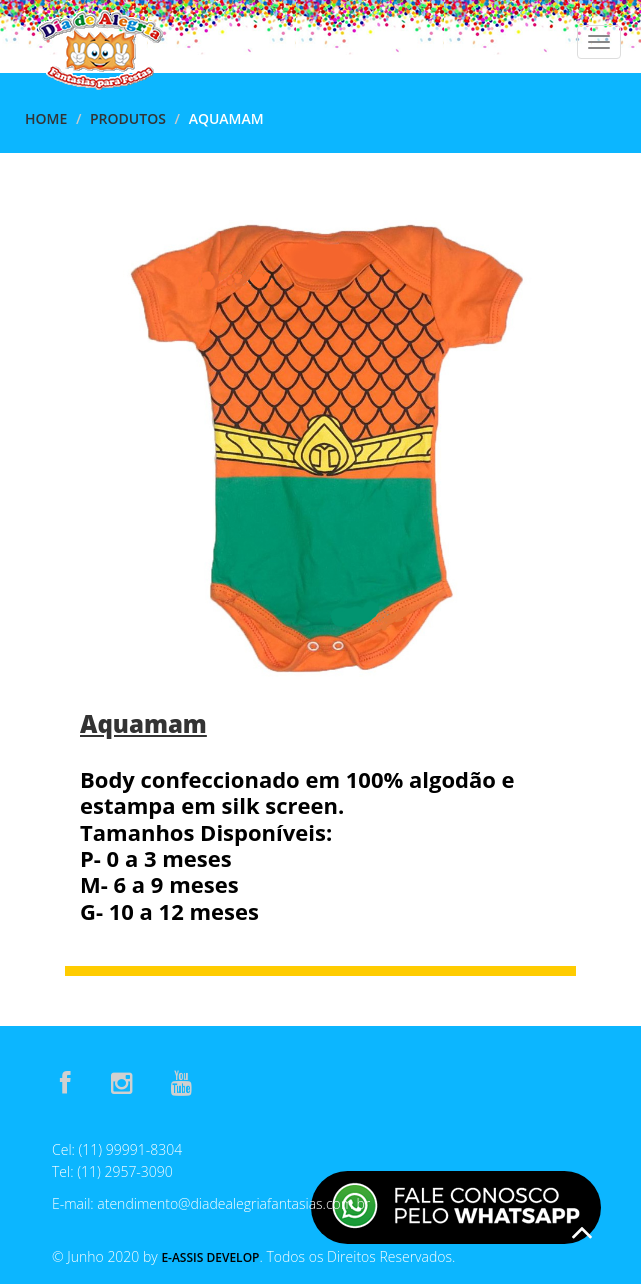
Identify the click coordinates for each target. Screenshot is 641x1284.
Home (46, 118)
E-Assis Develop (210, 1257)
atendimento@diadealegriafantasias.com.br (233, 1203)
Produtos (128, 118)
